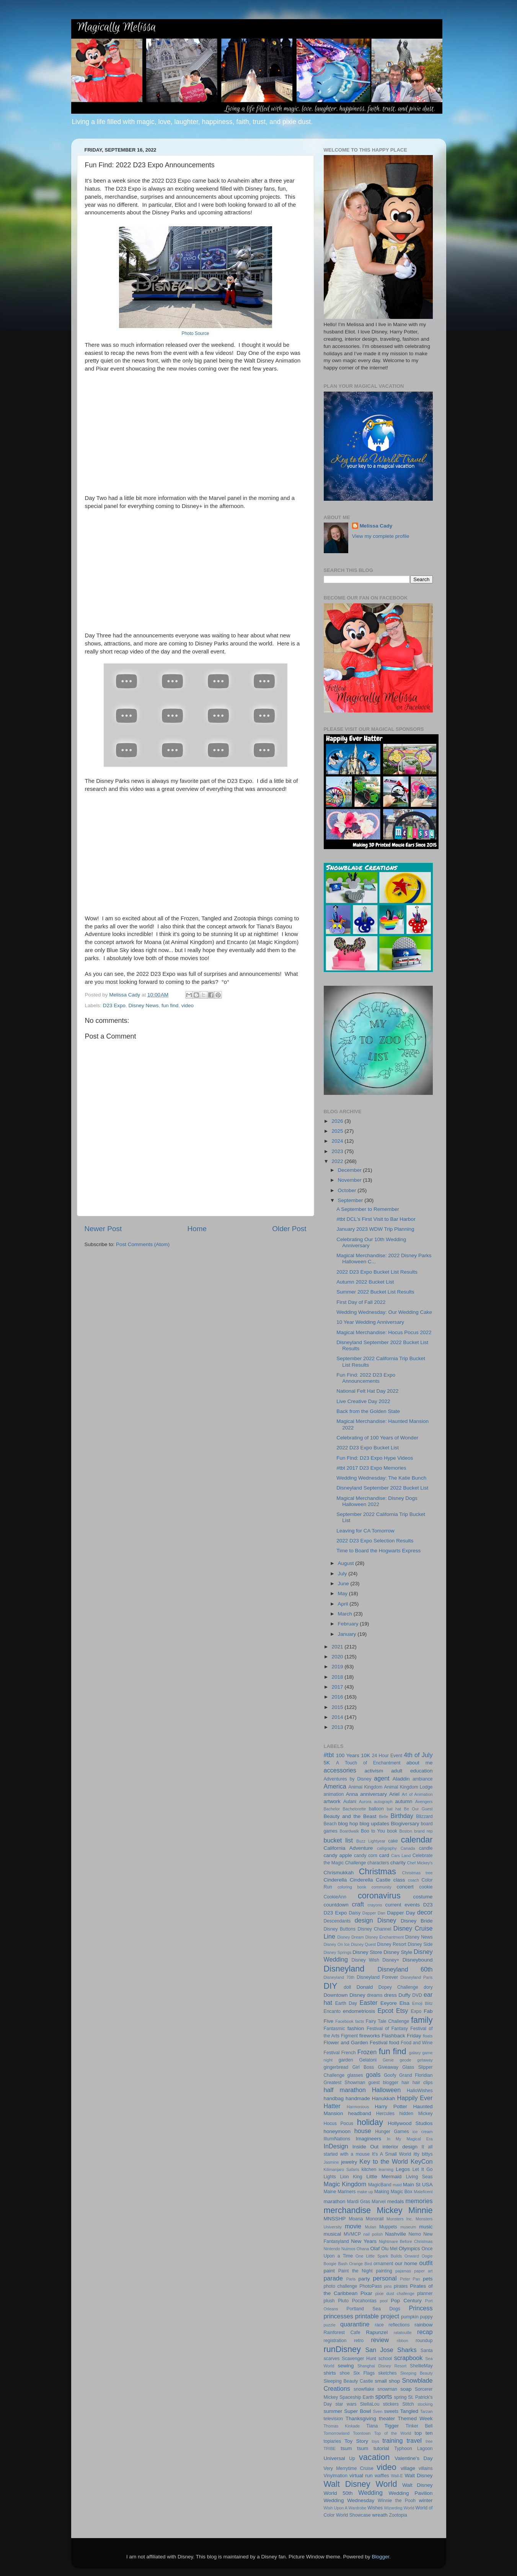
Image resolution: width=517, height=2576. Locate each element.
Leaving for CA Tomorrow (365, 1531)
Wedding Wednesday (349, 2500)
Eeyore (388, 2003)
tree (429, 2441)
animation (334, 1794)
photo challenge (340, 2286)
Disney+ (390, 1960)
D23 (428, 1905)
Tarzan (426, 2411)
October (348, 1190)
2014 (337, 1717)
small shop (387, 2381)
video (187, 1005)
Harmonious (358, 2106)
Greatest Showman (344, 2082)
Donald (364, 1987)
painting (384, 2271)
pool (384, 2300)
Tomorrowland (337, 2433)
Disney (386, 1920)
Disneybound (418, 1960)
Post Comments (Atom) (143, 1244)
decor (425, 1912)
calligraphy (387, 1848)
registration (335, 2340)
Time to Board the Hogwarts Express (378, 1550)
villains (425, 2468)
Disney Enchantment (384, 1937)
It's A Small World (391, 2154)
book (392, 1831)
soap (405, 2389)
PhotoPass (370, 2286)
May (343, 1593)
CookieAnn (335, 1897)
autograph (383, 1801)
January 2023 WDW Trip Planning (375, 1229)
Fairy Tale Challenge (387, 2021)
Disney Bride (417, 1921)
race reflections (392, 2325)
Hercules (385, 2113)
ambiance (423, 1779)
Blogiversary (405, 1823)
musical (332, 2234)
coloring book (352, 1887)
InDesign (336, 2146)
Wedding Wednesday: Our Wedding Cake (384, 1312)
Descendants (337, 1921)
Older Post (289, 1229)
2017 (337, 1687)
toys (375, 2441)
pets (428, 2279)
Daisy (354, 1913)
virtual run (361, 2475)
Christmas (377, 1871)
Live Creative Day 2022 (363, 1401)
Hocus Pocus (339, 2123)
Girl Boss (363, 2067)
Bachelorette (354, 1809)
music (425, 2227)
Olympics (409, 2248)
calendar (417, 1839)
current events (402, 1905)
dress (390, 1995)
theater (387, 2418)
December (350, 1170)
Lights (330, 2176)
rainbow (423, 2325)
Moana (356, 2219)
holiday (370, 2122)
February (349, 1624)
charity (398, 1862)
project (390, 2316)
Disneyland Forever (377, 1977)
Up (352, 2458)
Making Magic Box (393, 2191)
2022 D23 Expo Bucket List (367, 1448)
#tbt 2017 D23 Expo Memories (371, 1468)
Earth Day (346, 2003)
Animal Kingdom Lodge (408, 1787)
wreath (380, 2515)
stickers (391, 2404)
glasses (355, 2075)
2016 (337, 1697)
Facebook (344, 2021)
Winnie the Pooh (397, 2500)
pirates (401, 2286)
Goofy (390, 2075)
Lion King (351, 2176)
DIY (331, 1986)
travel (414, 2440)
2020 (337, 1657)
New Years (364, 2241)
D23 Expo (114, 1005)
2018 (337, 1677)
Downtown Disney (344, 1995)
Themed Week (415, 2418)
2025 (337, 1131)
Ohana (363, 2248)
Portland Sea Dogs (373, 2308)
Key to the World (383, 2161)
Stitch (408, 2404)
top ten (423, 2433)
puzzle (330, 2325)
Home (197, 1229)
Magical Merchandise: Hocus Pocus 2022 (383, 1332)
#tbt (329, 1754)
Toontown (361, 2433)
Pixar (366, 2293)
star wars (345, 2404)
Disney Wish (365, 1960)
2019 (337, 1666)
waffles (382, 2475)
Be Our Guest (418, 1809)
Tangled (409, 2411)
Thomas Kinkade (342, 2426)
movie (353, 2226)
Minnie (420, 2210)
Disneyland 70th (339, 1977)
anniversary (373, 1794)
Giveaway (388, 2067)
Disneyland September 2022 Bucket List (382, 1488)
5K (327, 1763)
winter (425, 2500)
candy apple (338, 1855)
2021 (337, 1647)
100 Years (347, 1755)
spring (400, 2397)
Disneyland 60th (404, 1969)
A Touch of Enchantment (368, 1763)
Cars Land (401, 1855)
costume (422, 1897)
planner (425, 2293)
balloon (376, 1809)
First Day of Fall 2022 (360, 1302)
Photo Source (195, 333)
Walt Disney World (360, 2484)
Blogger (381, 2557)
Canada (408, 1848)
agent (382, 1778)
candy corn (365, 1855)
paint (329, 2271)
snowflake (364, 2389)
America (335, 1786)
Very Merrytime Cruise (348, 2468)
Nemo (415, 2234)
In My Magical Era (410, 2139)
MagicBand (379, 2184)
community (381, 1887)
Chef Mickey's (420, 1863)
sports (383, 2396)
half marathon (345, 2089)
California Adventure (348, 1848)
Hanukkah (383, 2098)
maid (397, 2184)
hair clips (423, 2082)
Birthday (401, 1815)
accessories (340, 1770)
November (350, 1180)
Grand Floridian (416, 2075)
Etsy (402, 2010)
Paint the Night (355, 2271)
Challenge (355, 1862)
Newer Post (103, 1229)
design (364, 1920)
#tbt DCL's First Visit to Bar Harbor (375, 1219)
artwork (332, 1801)
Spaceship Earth (356, 2397)
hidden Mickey (416, 2113)
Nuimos (348, 2248)
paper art (423, 2271)
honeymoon (337, 2131)
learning (386, 2169)
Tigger (391, 2426)
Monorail (375, 2219)
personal (385, 2278)
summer (333, 2411)
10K (365, 1755)
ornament (383, 2263)
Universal (334, 2458)
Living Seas (419, 2176)
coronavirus (379, 1895)
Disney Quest (363, 1944)
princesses (338, 2316)
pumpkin (410, 2317)
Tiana (372, 2426)
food (394, 2042)
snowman (387, 2389)
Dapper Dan (373, 1913)
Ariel (394, 1794)
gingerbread (336, 2067)
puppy (426, 2317)
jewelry (349, 2162)
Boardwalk (349, 1831)
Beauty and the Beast (350, 1816)
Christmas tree (417, 1872)
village (408, 2468)
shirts (330, 2373)
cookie (425, 1887)
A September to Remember (367, 1209)
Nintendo (332, 2248)
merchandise (347, 2210)
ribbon (402, 2340)
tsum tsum (354, 2448)
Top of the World (392, 2433)
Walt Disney (418, 2475)
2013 (337, 1727)
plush (329, 2300)
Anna (352, 1794)
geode (405, 2060)
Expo (416, 2011)
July (343, 1573)
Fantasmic (334, 2028)
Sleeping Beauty (416, 2373)
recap (425, 2331)
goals (373, 2074)
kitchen (369, 2169)
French (348, 2052)
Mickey (389, 2210)
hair (405, 2082)
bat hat (394, 1809)
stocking (425, 2404)
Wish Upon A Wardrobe (345, 2508)
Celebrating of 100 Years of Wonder (377, 1438)
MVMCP (352, 2234)
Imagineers (368, 2138)
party (364, 2279)
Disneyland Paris (417, 1977)
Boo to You (373, 1831)
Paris (351, 2279)
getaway (424, 2060)
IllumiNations (337, 2138)
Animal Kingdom (365, 1787)
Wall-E (397, 2475)
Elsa (404, 2003)
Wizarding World (399, 2508)
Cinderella (335, 1880)
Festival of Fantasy (387, 2028)
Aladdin (401, 1779)
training (392, 2440)
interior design (400, 2147)
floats (428, 2036)
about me (419, 1763)
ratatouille (403, 2332)
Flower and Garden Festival (356, 2042)
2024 (337, 1141)
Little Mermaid (383, 2176)
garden (346, 2060)
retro (359, 2340)
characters (378, 1862)
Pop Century (406, 2300)
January (348, 1634)
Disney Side (420, 1944)
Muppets (388, 2227)
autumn (404, 1801)
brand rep (423, 1831)
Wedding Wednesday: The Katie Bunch (381, 1478)
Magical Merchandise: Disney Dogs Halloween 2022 (377, 1501)
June (344, 1583)
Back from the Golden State (368, 1411)
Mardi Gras (358, 2201)
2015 (337, 1707)
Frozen (367, 2051)
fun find (169, 1005)
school (385, 2358)
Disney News (144, 1005)
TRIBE (330, 2448)
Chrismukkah (339, 1872)
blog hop (348, 1823)
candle (426, 1848)
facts (359, 2021)
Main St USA (418, 2184)
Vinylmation (336, 2475)
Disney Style (397, 1952)
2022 (337, 1161)
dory (428, 1987)
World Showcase (353, 2515)
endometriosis (359, 2011)
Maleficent (423, 2191)
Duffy (404, 1995)
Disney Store (367, 1952)
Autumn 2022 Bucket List (365, 1282)
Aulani (349, 1801)
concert (405, 1887)
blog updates (375, 1823)
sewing (346, 2366)
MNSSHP (335, 2219)
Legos (403, 2169)
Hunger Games (392, 2131)
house (362, 2130)
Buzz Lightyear (370, 1841)
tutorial (381, 2448)
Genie (388, 2060)
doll (347, 1987)
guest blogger (383, 2082)
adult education (412, 1771)
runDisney (342, 2349)
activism (373, 1771)
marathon (335, 2201)
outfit (425, 2262)
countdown (336, 1905)
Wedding (370, 2492)
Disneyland (344, 1968)
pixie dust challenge (394, 2293)
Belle (383, 1816)
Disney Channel (374, 1929)
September (351, 1200)
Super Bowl (357, 2411)
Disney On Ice (337, 1944)
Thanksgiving (361, 2418)
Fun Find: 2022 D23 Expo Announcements (365, 1378)
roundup (424, 2340)
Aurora (365, 1801)
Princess (420, 2308)
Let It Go (423, 2169)
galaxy (415, 2052)
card (384, 1855)
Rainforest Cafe (342, 2332)
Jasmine (331, 2162)
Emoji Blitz (422, 2003)
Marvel (378, 2201)
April (344, 1604)
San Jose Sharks (391, 2349)
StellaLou (370, 2404)
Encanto (332, 2011)
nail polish (373, 2234)
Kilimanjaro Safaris (341, 2169)
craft (358, 1904)
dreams (374, 1995)
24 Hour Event (387, 1755)
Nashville (395, 2234)
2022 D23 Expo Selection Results (374, 1541)
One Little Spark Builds (379, 2256)
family (421, 2020)
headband (359, 2113)
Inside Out (365, 2147)
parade (333, 2278)
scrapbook (408, 2357)
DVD (417, 1995)
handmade (358, 2098)
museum (408, 2227)
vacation (374, 2457)
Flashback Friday (401, 2036)
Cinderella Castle (370, 1880)
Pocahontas (364, 2300)
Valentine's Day (413, 2458)
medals (395, 2201)
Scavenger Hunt (359, 2358)
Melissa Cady (376, 526)
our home (406, 2263)
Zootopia (398, 2515)
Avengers (423, 1801)
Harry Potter (391, 2106)
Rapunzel (377, 2332)
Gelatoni (368, 2060)
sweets (391, 2411)
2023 (337, 1151)
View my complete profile (380, 536)
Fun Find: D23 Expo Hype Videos (374, 1458)
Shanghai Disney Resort (381, 2366)
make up (365, 2191)
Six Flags (364, 2373)
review (380, 2339)
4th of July (418, 1754)
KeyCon (422, 2161)
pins (388, 2286)
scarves (332, 2358)
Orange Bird (360, 2263)
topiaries (332, 2441)
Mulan (370, 2227)
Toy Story (356, 2441)
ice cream (423, 2131)
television (333, 2418)
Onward (411, 2256)
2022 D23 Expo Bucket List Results (377, 1272)
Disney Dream (350, 1937)
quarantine (355, 2324)
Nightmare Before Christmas (406, 2241)
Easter (368, 2002)
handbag (334, 2098)
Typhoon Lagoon (413, 2448)
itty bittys (422, 2154)
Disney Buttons (340, 1929)
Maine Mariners (340, 2191)
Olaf (375, 2248)
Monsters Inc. (400, 2219)
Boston (405, 1831)
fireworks (369, 2036)
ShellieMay (421, 2366)
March (346, 1614)
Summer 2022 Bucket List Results (375, 1292)
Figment (349, 2036)
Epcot (385, 2010)
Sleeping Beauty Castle (348, 2381)
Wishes (375, 2508)
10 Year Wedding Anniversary (370, 1322)
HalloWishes (419, 2090)
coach (413, 1880)
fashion (355, 2028)
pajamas (403, 2271)
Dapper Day (401, 1913)
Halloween (386, 2089)
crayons (375, 1905)
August (347, 1563)
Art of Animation (417, 1794)
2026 (337, 1121)
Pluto (343, 2300)
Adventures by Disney (348, 1779)
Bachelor (332, 1809)
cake (393, 1841)
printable (367, 2316)
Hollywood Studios (410, 2123)
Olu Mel (389, 2248)
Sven (378, 2411)
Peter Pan (410, 2279)
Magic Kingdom (345, 2184)
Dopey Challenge (398, 1987)
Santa (427, 2350)
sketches (387, 2373)
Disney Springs (338, 1952)
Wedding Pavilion (410, 2493)
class (399, 1880)
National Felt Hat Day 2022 (367, 1391)
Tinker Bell (419, 2426)
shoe (345, 2373)
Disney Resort (391, 1944)
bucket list (338, 1840)
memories (418, 2200)
